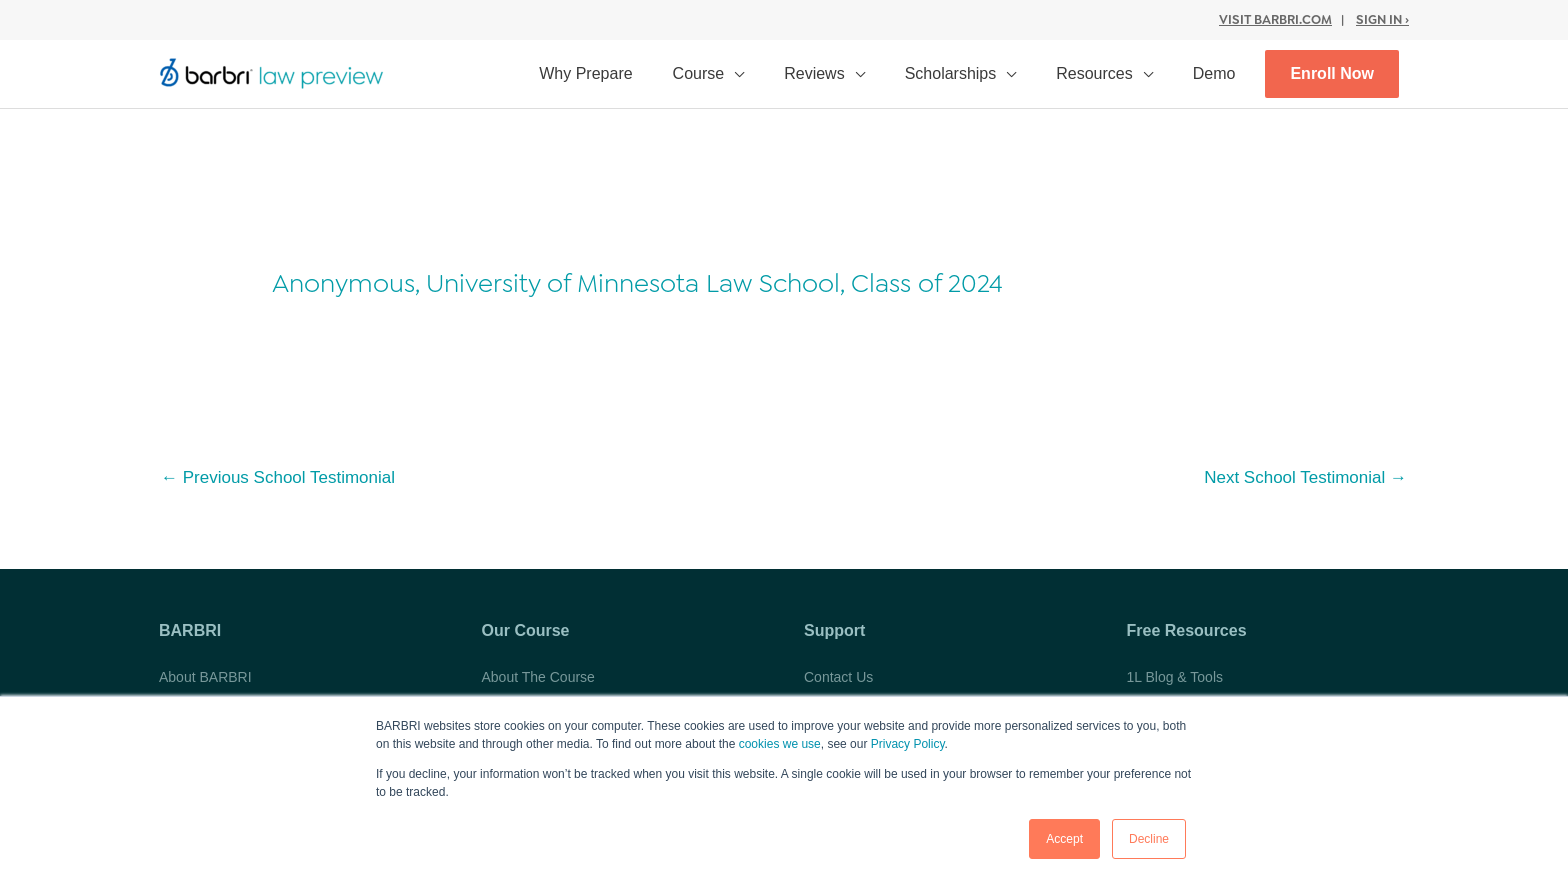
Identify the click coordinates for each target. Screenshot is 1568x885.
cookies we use (780, 744)
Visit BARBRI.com (1275, 19)
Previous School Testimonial (278, 477)
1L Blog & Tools (1175, 677)
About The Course (538, 677)
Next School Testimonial (1305, 477)
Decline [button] (1149, 839)
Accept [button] (1064, 839)
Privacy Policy (908, 744)
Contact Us (838, 677)
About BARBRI (205, 677)
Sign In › (1382, 19)
